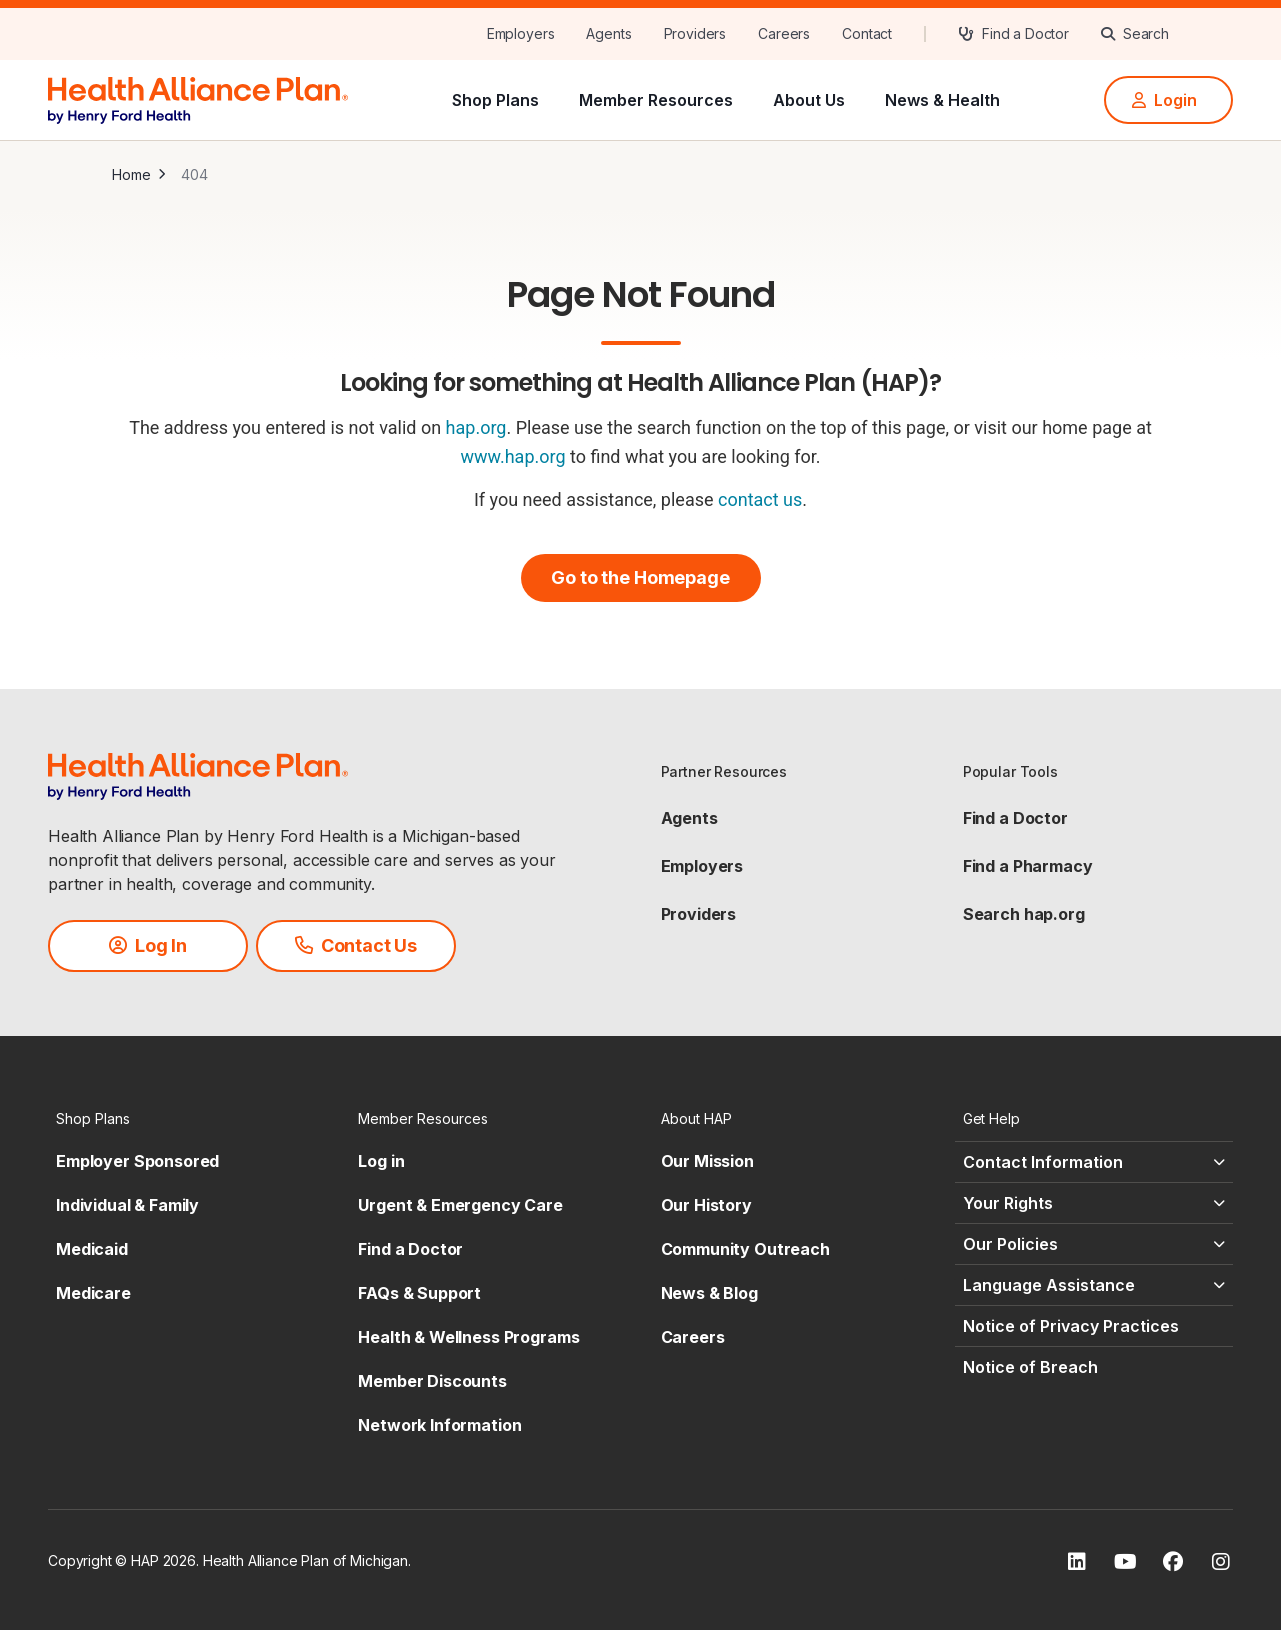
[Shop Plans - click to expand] (187, 1118)
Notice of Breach (1030, 1367)
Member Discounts (432, 1381)
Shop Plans (495, 100)
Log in (381, 1161)
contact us (760, 499)
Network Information (439, 1425)
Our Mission (707, 1161)
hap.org (476, 427)
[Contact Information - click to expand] (1094, 1162)
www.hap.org (512, 456)
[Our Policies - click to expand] (1094, 1244)
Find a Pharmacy (1028, 866)
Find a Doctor (1015, 818)
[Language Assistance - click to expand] (1094, 1285)
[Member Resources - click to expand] (489, 1118)
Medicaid (92, 1249)
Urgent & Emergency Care (460, 1205)
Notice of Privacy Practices (1071, 1326)
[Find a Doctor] (1013, 34)
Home (131, 174)
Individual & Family (127, 1205)
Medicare (93, 1293)
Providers (699, 914)
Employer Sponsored (137, 1161)
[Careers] (784, 34)
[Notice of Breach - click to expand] (1094, 1367)
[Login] (1168, 100)
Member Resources (656, 100)
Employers (702, 866)
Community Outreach (745, 1249)
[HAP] (198, 98)
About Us (809, 100)
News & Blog (709, 1293)
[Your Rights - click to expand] (1094, 1203)
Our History (706, 1205)
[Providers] (695, 34)
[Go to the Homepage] (641, 578)
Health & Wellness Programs (468, 1337)
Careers (693, 1337)
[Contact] (867, 34)
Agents (689, 818)
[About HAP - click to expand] (792, 1118)
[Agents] (608, 34)
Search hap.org (1024, 914)
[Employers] (521, 34)
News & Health (942, 100)
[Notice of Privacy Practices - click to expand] (1094, 1326)
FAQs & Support (419, 1293)
